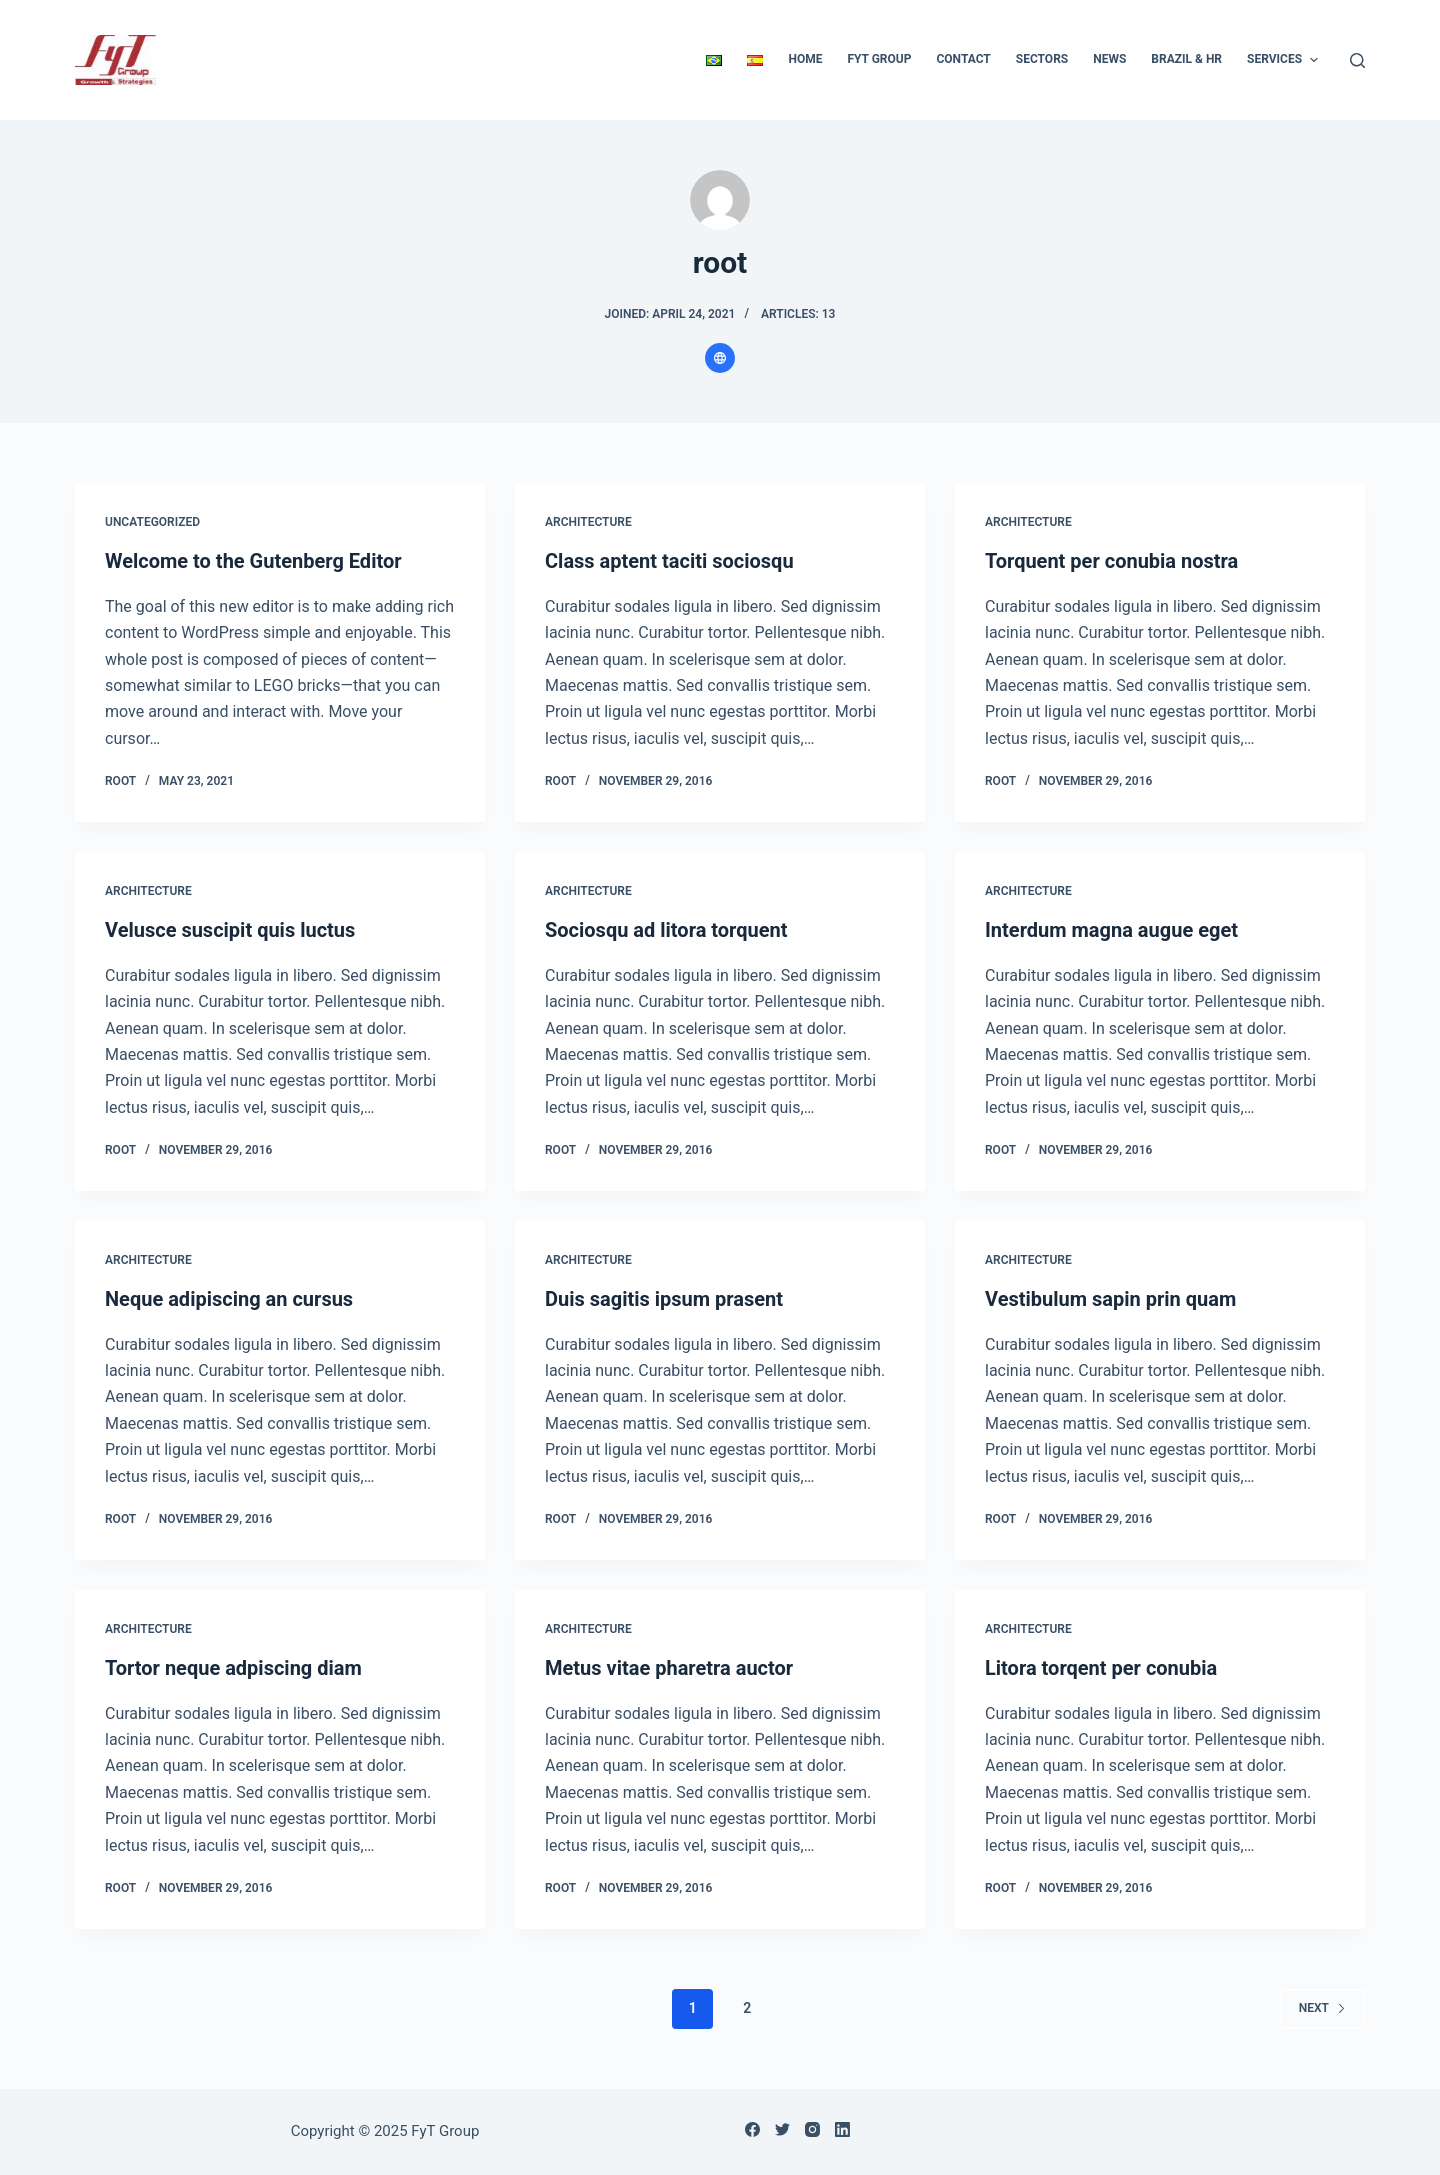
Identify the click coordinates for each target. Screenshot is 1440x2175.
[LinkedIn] (842, 2129)
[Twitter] (782, 2129)
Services (1284, 60)
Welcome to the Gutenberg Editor (253, 561)
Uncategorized (152, 522)
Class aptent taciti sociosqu (669, 561)
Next (1322, 2008)
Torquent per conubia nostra (1111, 561)
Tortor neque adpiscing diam (233, 1668)
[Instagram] (812, 2129)
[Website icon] (720, 358)
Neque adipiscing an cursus (229, 1299)
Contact (963, 59)
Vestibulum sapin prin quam (1110, 1299)
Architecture (588, 522)
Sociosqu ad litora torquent (666, 930)
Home (805, 59)
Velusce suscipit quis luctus (230, 930)
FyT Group (879, 59)
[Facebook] (752, 2129)
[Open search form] (1357, 60)
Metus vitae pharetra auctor (669, 1668)
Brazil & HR (1186, 59)
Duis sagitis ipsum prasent (664, 1299)
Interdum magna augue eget (1111, 930)
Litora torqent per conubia (1101, 1668)
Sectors (1042, 59)
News (1109, 59)
